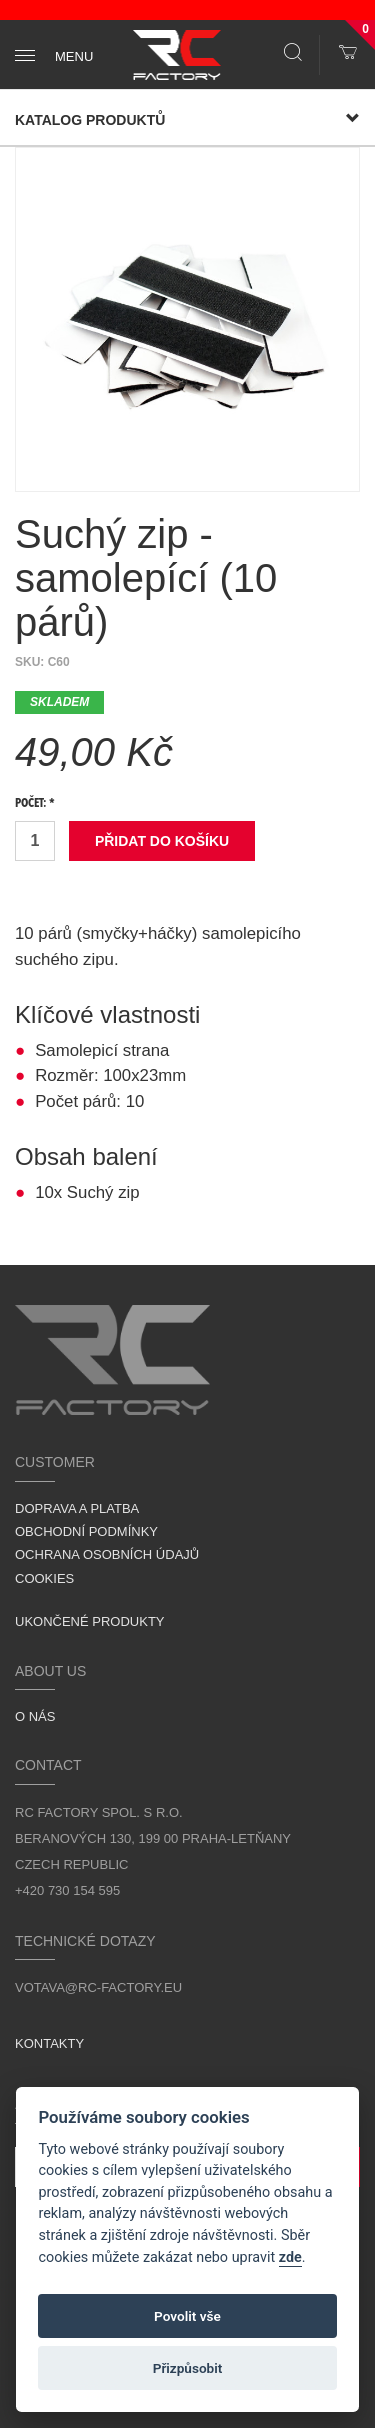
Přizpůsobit (188, 2368)
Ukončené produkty (90, 1621)
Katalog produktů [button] (187, 119)
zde (290, 2257)
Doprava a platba (77, 1508)
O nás (35, 1716)
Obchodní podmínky (86, 1531)
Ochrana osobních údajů (107, 1554)
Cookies (44, 1578)
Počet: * (35, 804)
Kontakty (49, 2043)
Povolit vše (187, 2316)
